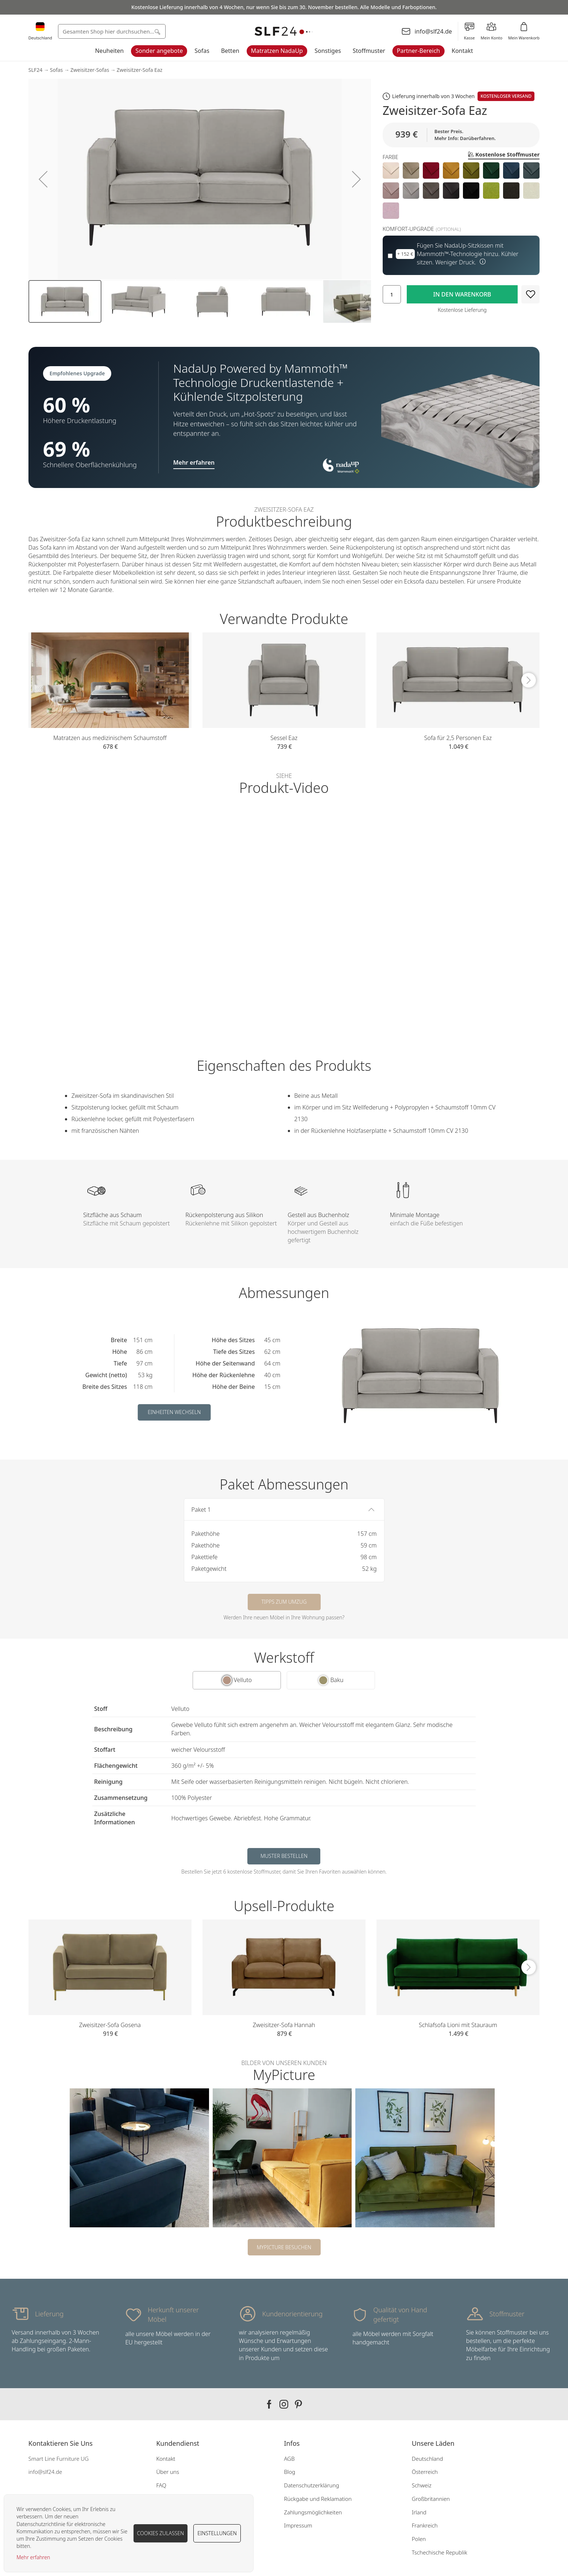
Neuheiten (109, 51)
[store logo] (284, 31)
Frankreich (425, 2525)
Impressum (298, 2525)
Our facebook (269, 2404)
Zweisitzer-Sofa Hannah (284, 2025)
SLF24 (35, 69)
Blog (289, 2471)
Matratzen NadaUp (277, 51)
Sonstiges (327, 51)
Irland (419, 2512)
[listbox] (461, 190)
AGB (289, 2458)
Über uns (167, 2471)
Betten (230, 51)
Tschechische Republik (439, 2552)
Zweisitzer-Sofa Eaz (139, 69)
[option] (391, 170)
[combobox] (112, 31)
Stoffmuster (369, 51)
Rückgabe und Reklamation (317, 2498)
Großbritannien (431, 2498)
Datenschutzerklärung (311, 2485)
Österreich (425, 2471)
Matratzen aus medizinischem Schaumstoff (110, 738)
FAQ (161, 2485)
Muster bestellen (284, 1855)
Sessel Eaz (283, 738)
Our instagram (283, 2404)
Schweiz (422, 2485)
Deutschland (427, 2458)
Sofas (201, 51)
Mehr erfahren (33, 2557)
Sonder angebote (159, 51)
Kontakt (462, 51)
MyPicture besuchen (284, 2247)
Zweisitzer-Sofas (89, 69)
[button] (43, 179)
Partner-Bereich (418, 51)
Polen (419, 2538)
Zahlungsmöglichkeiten (313, 2512)
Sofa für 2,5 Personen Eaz (458, 738)
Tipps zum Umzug (283, 1601)
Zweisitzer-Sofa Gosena (110, 2025)
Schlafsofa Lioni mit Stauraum (458, 2025)
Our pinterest (298, 2404)
